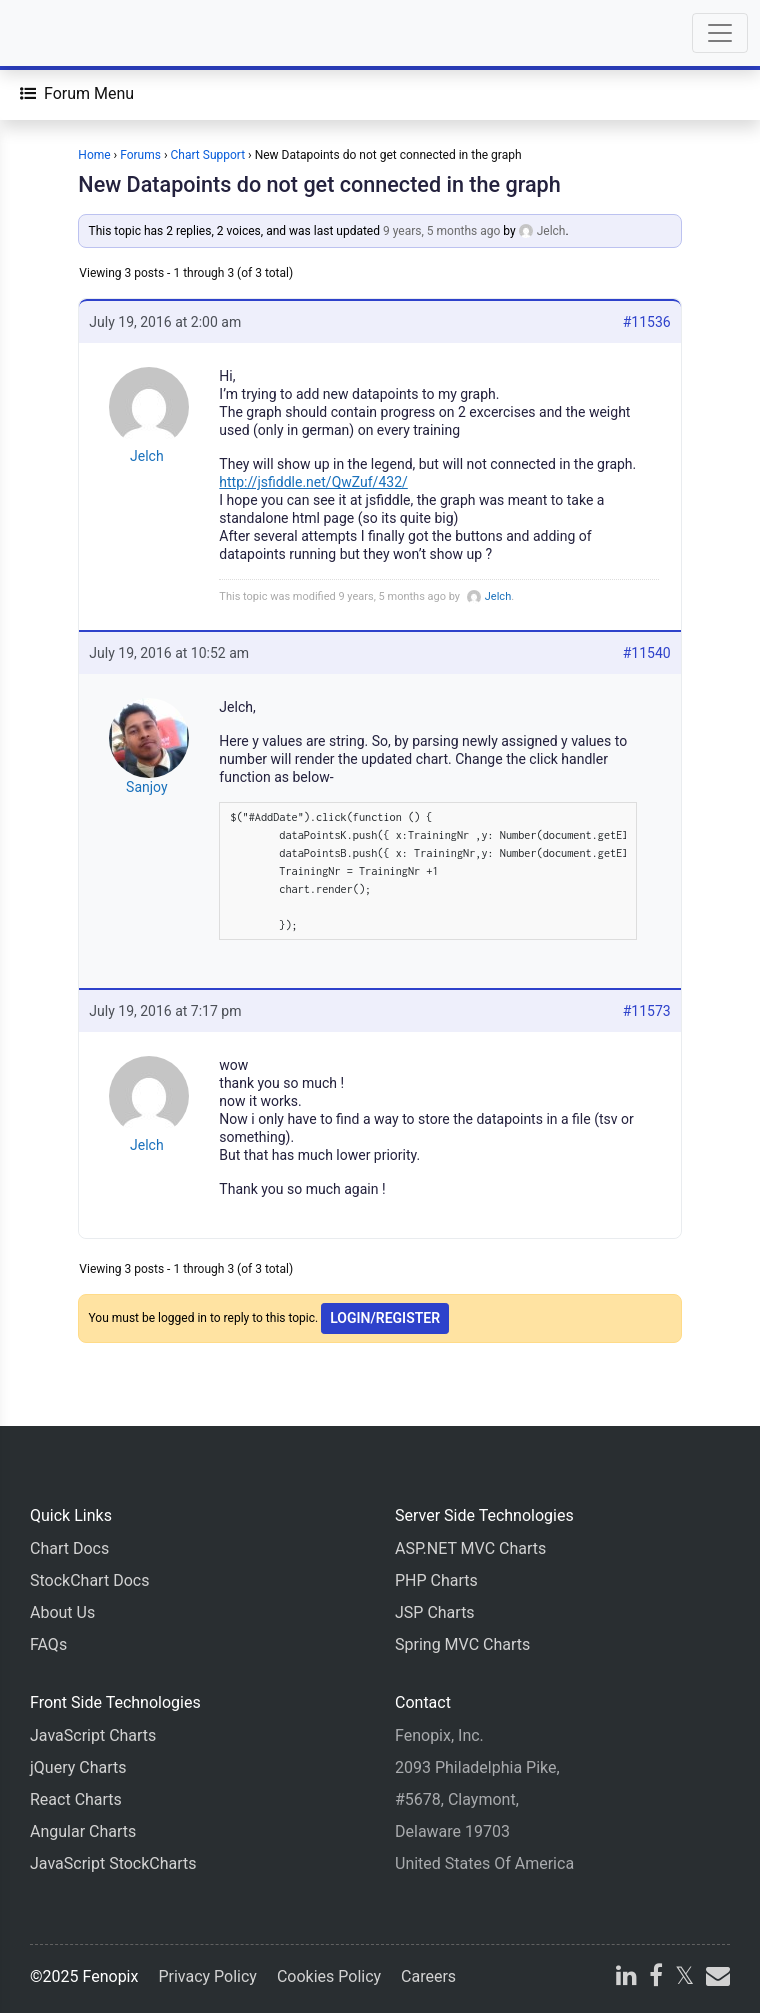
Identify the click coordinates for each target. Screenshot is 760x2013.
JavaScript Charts (93, 1735)
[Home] (72, 33)
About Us (62, 1612)
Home (94, 155)
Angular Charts (83, 1831)
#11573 (647, 1011)
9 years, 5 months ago (441, 231)
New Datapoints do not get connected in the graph (319, 184)
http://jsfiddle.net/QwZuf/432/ (313, 482)
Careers (428, 1976)
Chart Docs (69, 1548)
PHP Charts (436, 1580)
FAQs (48, 1644)
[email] (716, 1978)
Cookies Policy (329, 1976)
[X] (684, 1978)
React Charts (76, 1799)
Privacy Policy (207, 1976)
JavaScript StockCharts (113, 1863)
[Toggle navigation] (720, 33)
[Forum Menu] (77, 94)
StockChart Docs (89, 1580)
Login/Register (385, 1318)
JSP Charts (435, 1612)
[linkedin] (626, 1978)
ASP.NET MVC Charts (470, 1548)
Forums (140, 155)
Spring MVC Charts (462, 1644)
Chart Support (208, 155)
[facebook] (656, 1978)
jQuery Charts (78, 1767)
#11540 (647, 653)
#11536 (647, 322)
